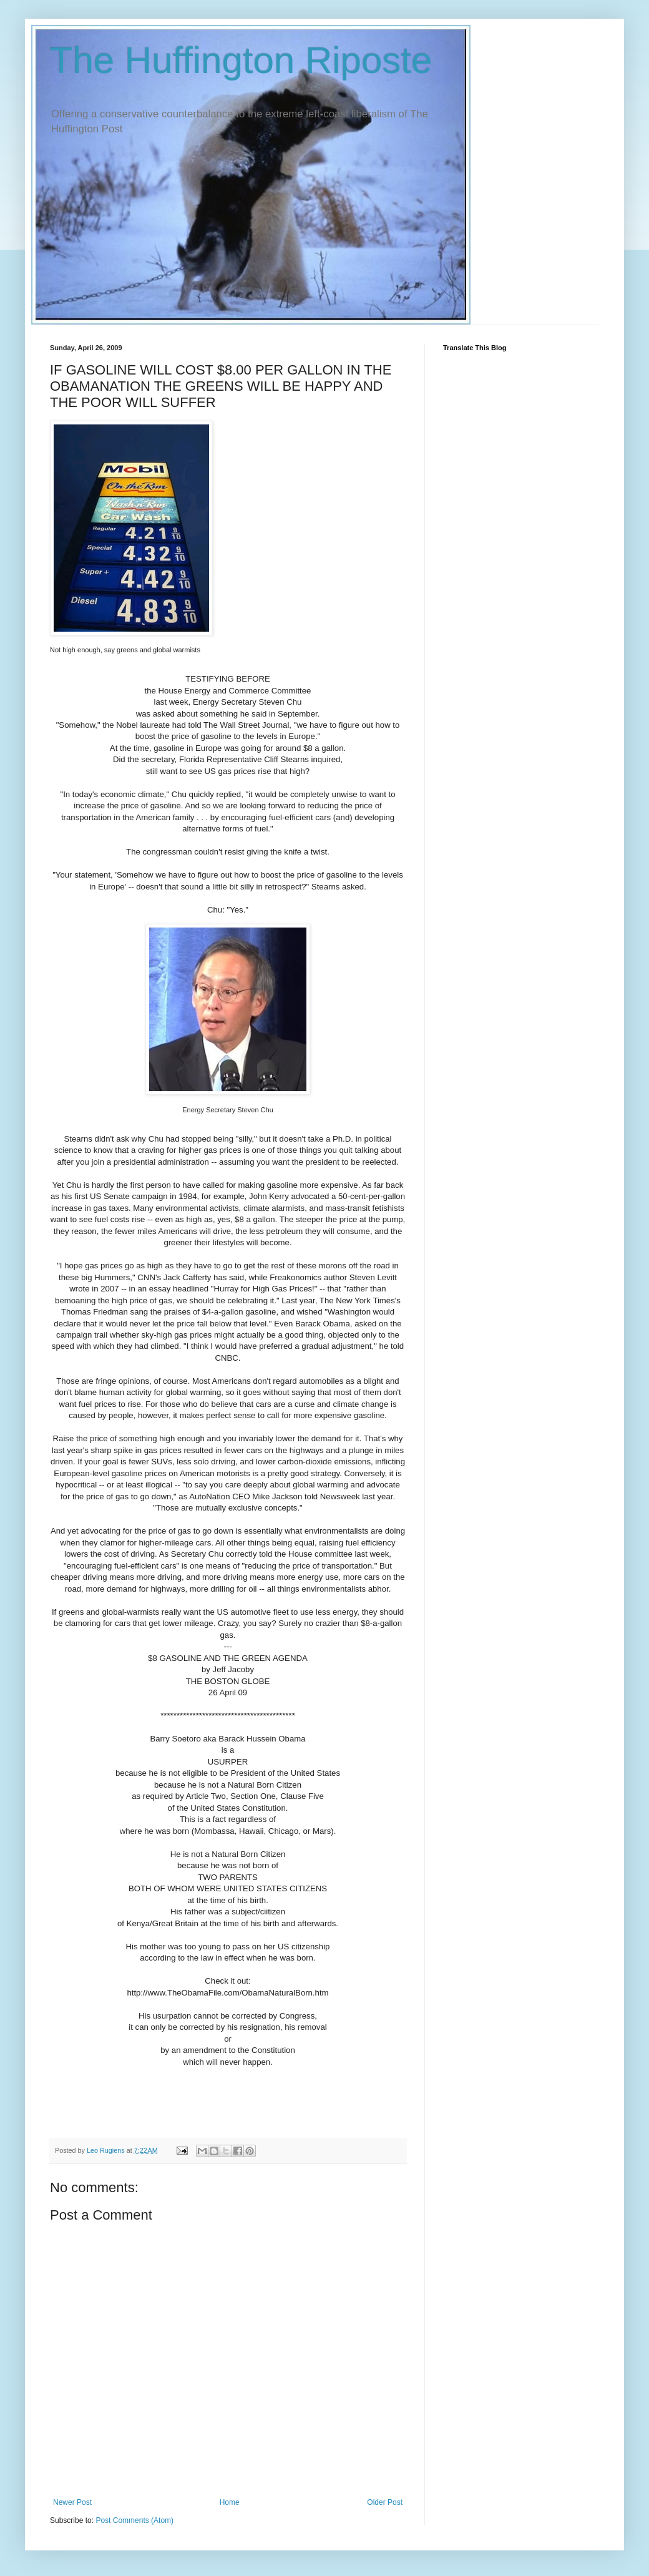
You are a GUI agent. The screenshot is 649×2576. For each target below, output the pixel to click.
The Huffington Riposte (241, 60)
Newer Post (72, 2502)
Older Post (385, 2502)
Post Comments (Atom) (134, 2520)
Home (230, 2502)
